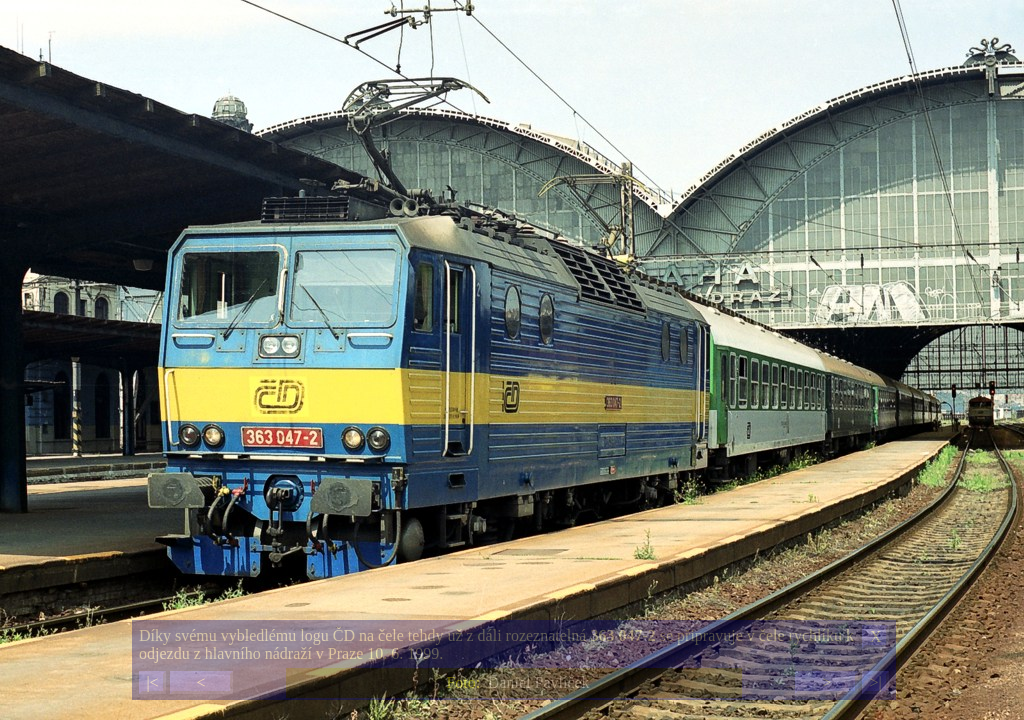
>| (875, 682)
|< (152, 682)
